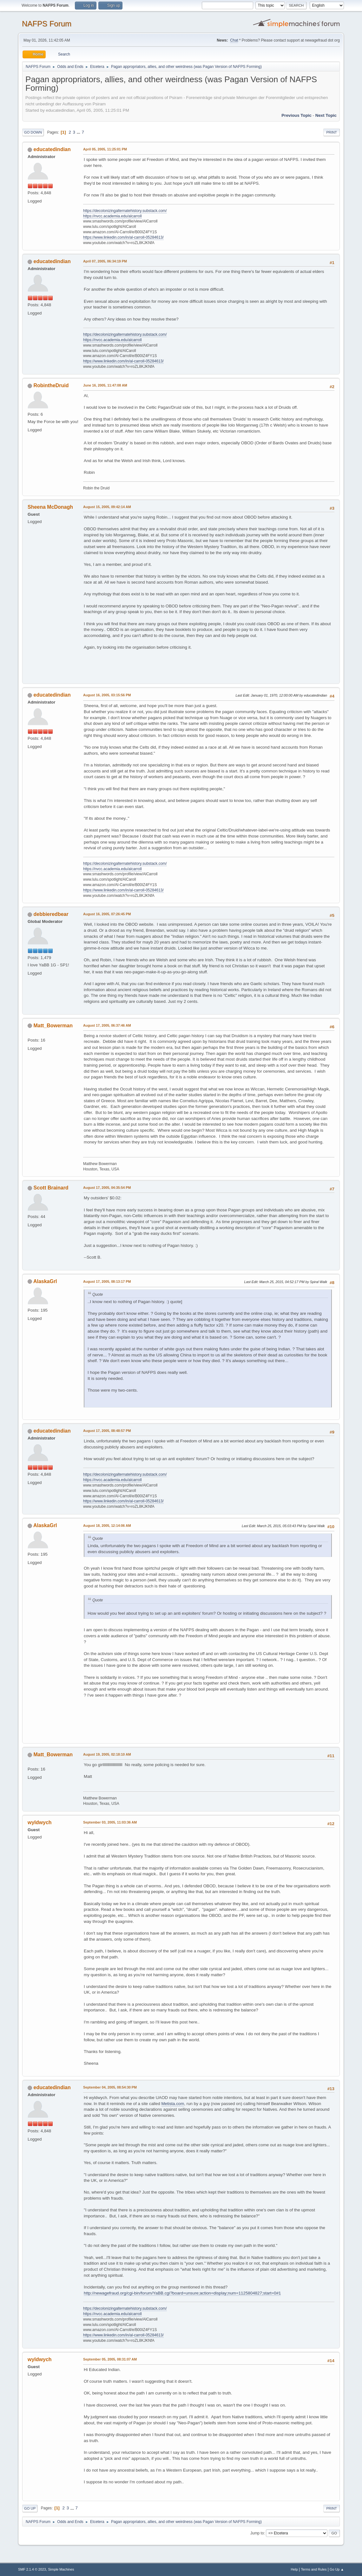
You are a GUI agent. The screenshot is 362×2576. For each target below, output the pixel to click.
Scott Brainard (51, 1187)
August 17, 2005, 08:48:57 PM (107, 1431)
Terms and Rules (313, 2569)
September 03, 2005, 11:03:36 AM (110, 1822)
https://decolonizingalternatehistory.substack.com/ (125, 211)
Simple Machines (61, 2569)
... (79, 132)
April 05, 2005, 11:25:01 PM (105, 149)
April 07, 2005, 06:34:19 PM (105, 261)
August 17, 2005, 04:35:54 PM (107, 1187)
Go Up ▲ (337, 2569)
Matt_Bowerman (53, 1025)
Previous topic (296, 115)
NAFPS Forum (46, 23)
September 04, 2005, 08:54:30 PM (110, 2087)
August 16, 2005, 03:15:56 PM (107, 695)
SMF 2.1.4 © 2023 (32, 2569)
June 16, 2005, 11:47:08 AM (105, 385)
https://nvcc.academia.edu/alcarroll (112, 216)
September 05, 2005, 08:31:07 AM (110, 2359)
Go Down (33, 132)
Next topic (326, 115)
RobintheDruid (51, 385)
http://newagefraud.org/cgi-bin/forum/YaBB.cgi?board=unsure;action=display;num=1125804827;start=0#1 (182, 2293)
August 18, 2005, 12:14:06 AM (107, 1525)
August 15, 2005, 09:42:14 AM (107, 507)
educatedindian (52, 149)
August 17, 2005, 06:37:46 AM (107, 1025)
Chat (234, 40)
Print (331, 132)
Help (294, 2569)
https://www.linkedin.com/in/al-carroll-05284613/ (123, 237)
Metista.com (172, 2103)
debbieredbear (51, 914)
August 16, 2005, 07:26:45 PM (107, 914)
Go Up (30, 2508)
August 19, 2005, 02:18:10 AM (107, 1754)
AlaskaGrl (45, 1281)
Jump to (257, 2533)
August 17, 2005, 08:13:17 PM (107, 1281)
